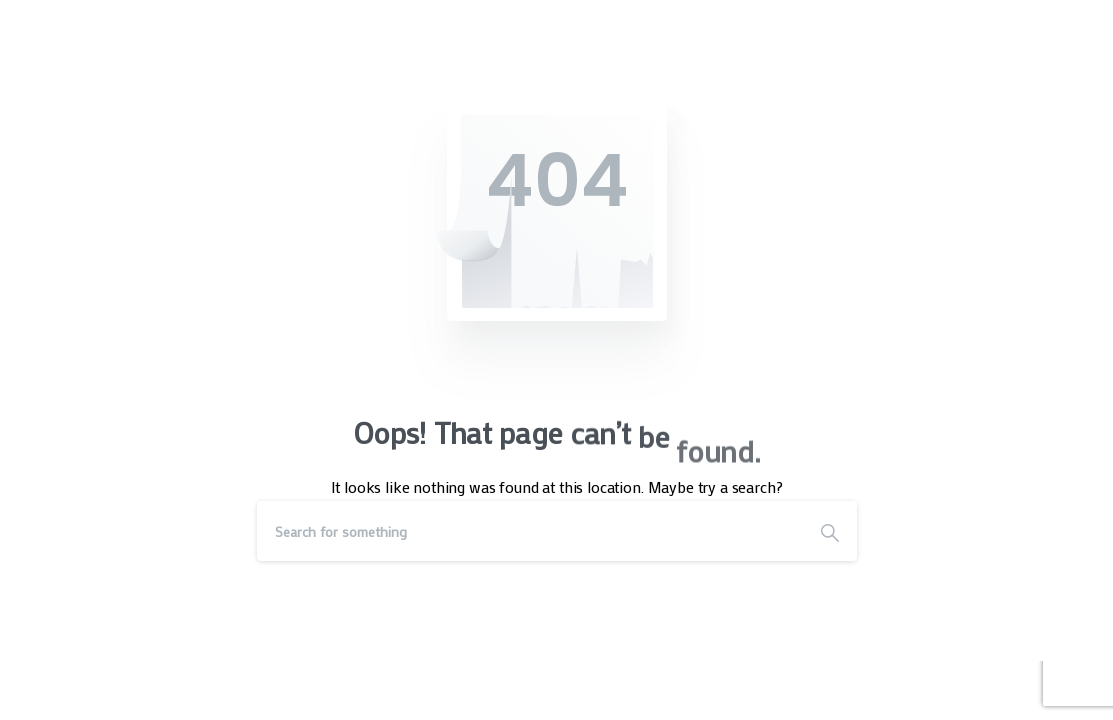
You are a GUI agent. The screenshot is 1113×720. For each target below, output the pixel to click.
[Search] (530, 531)
